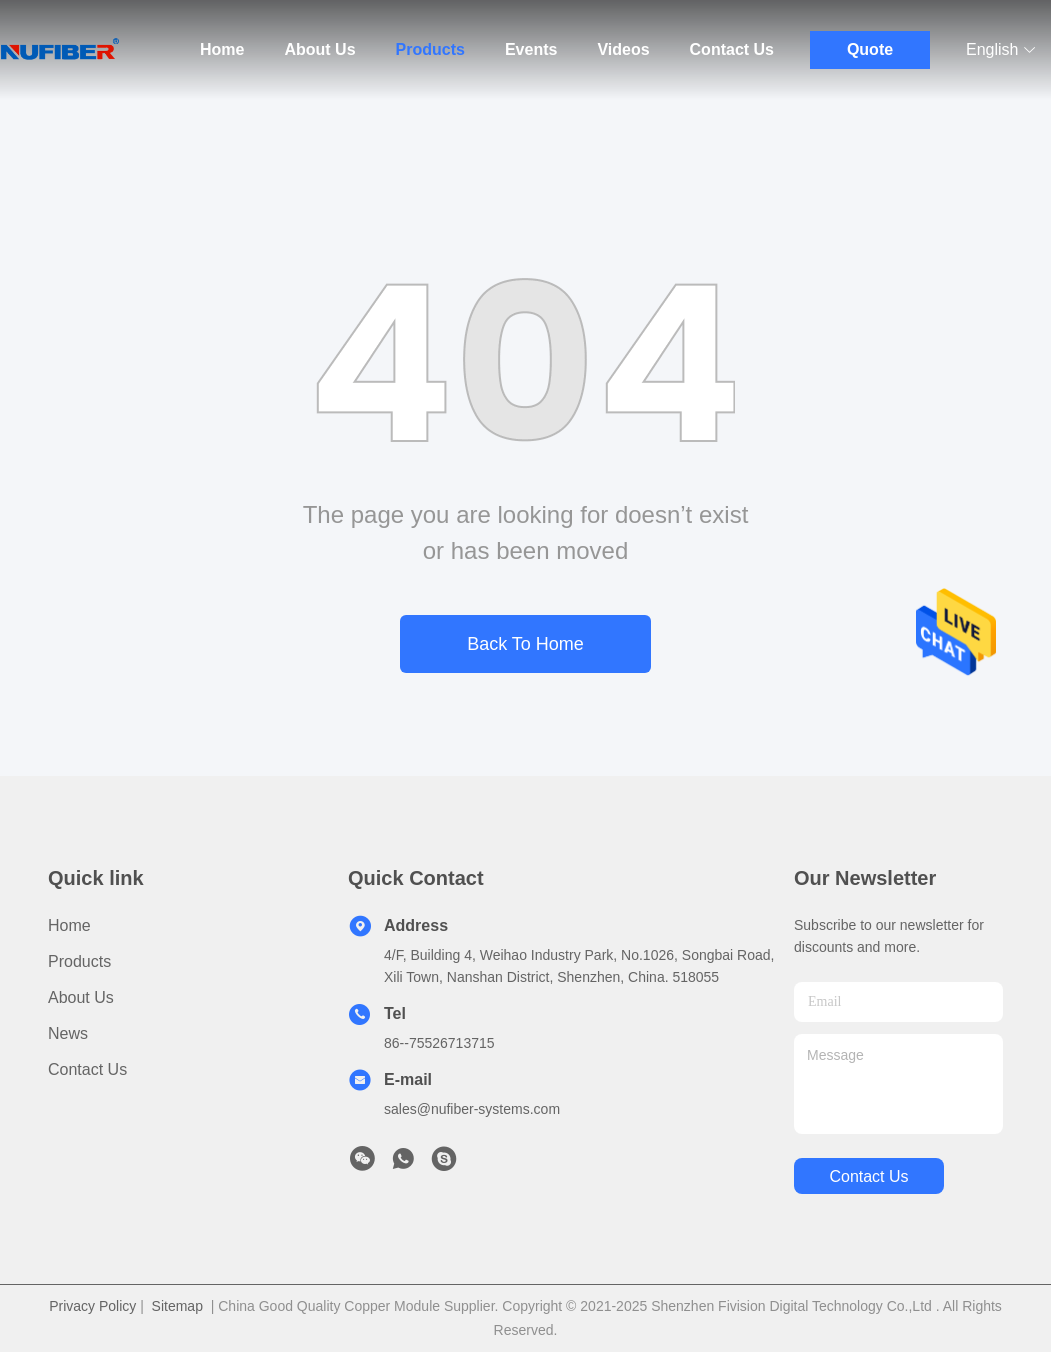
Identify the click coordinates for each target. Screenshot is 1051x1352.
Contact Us (732, 49)
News (68, 1033)
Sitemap (177, 1306)
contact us (868, 1176)
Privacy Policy (92, 1306)
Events (531, 49)
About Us (319, 49)
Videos (623, 49)
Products (430, 49)
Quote (870, 49)
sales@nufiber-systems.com (472, 1109)
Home (222, 49)
